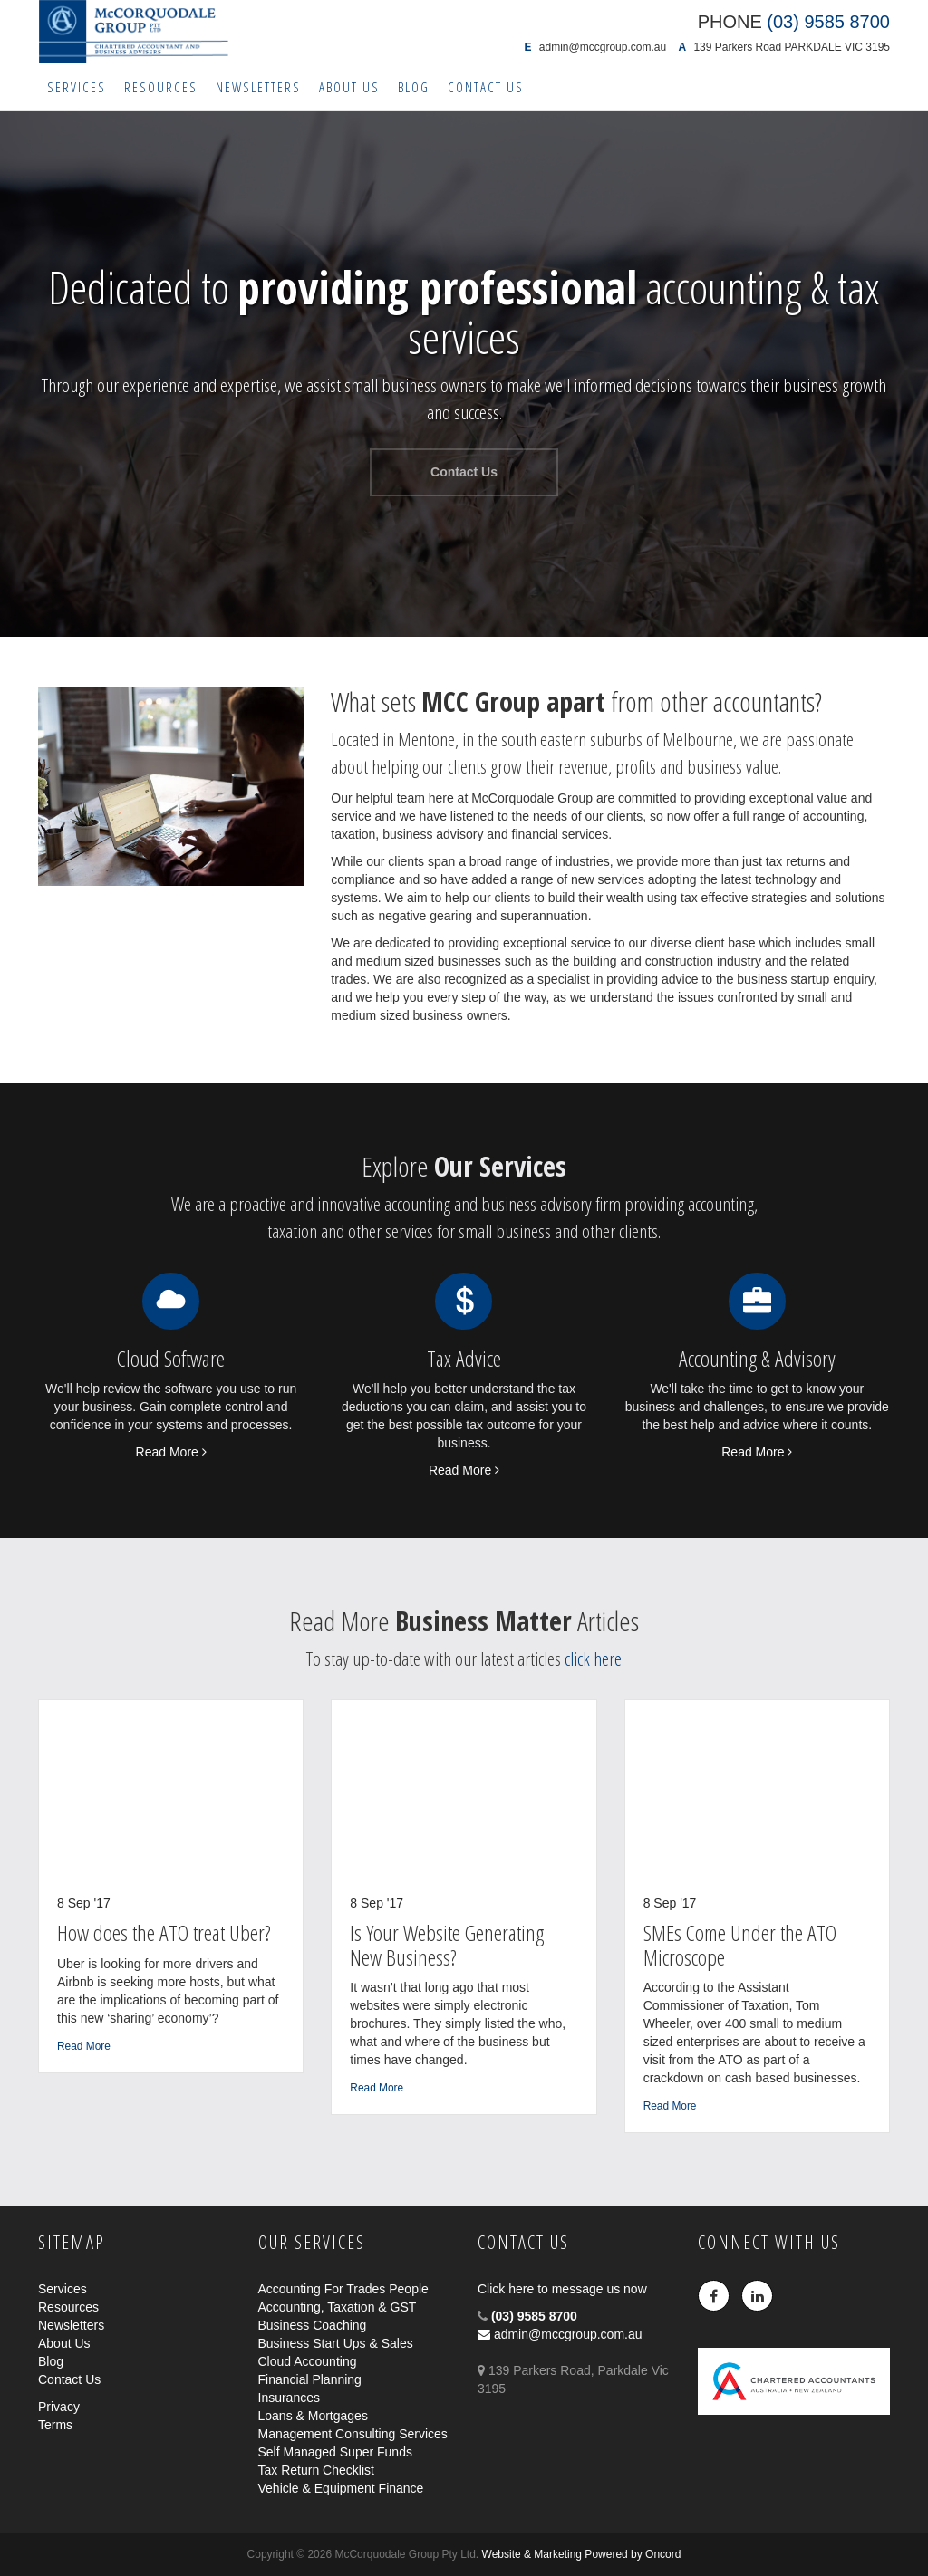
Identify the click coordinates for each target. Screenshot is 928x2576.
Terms (55, 2424)
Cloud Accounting (307, 2361)
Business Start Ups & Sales (335, 2343)
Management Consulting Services (353, 2434)
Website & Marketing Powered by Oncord (582, 2554)
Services (76, 87)
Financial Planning (310, 2379)
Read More (171, 1452)
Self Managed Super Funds (335, 2452)
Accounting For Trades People (343, 2289)
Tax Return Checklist (316, 2470)
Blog (414, 87)
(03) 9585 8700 (534, 2316)
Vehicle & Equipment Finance (341, 2488)
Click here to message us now (562, 2289)
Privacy (59, 2406)
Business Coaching (312, 2325)
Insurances (289, 2397)
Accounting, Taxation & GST (337, 2307)
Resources (161, 87)
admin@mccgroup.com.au (602, 47)
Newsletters (258, 87)
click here (593, 1658)
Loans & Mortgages (313, 2415)
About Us (349, 87)
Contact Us (486, 87)
